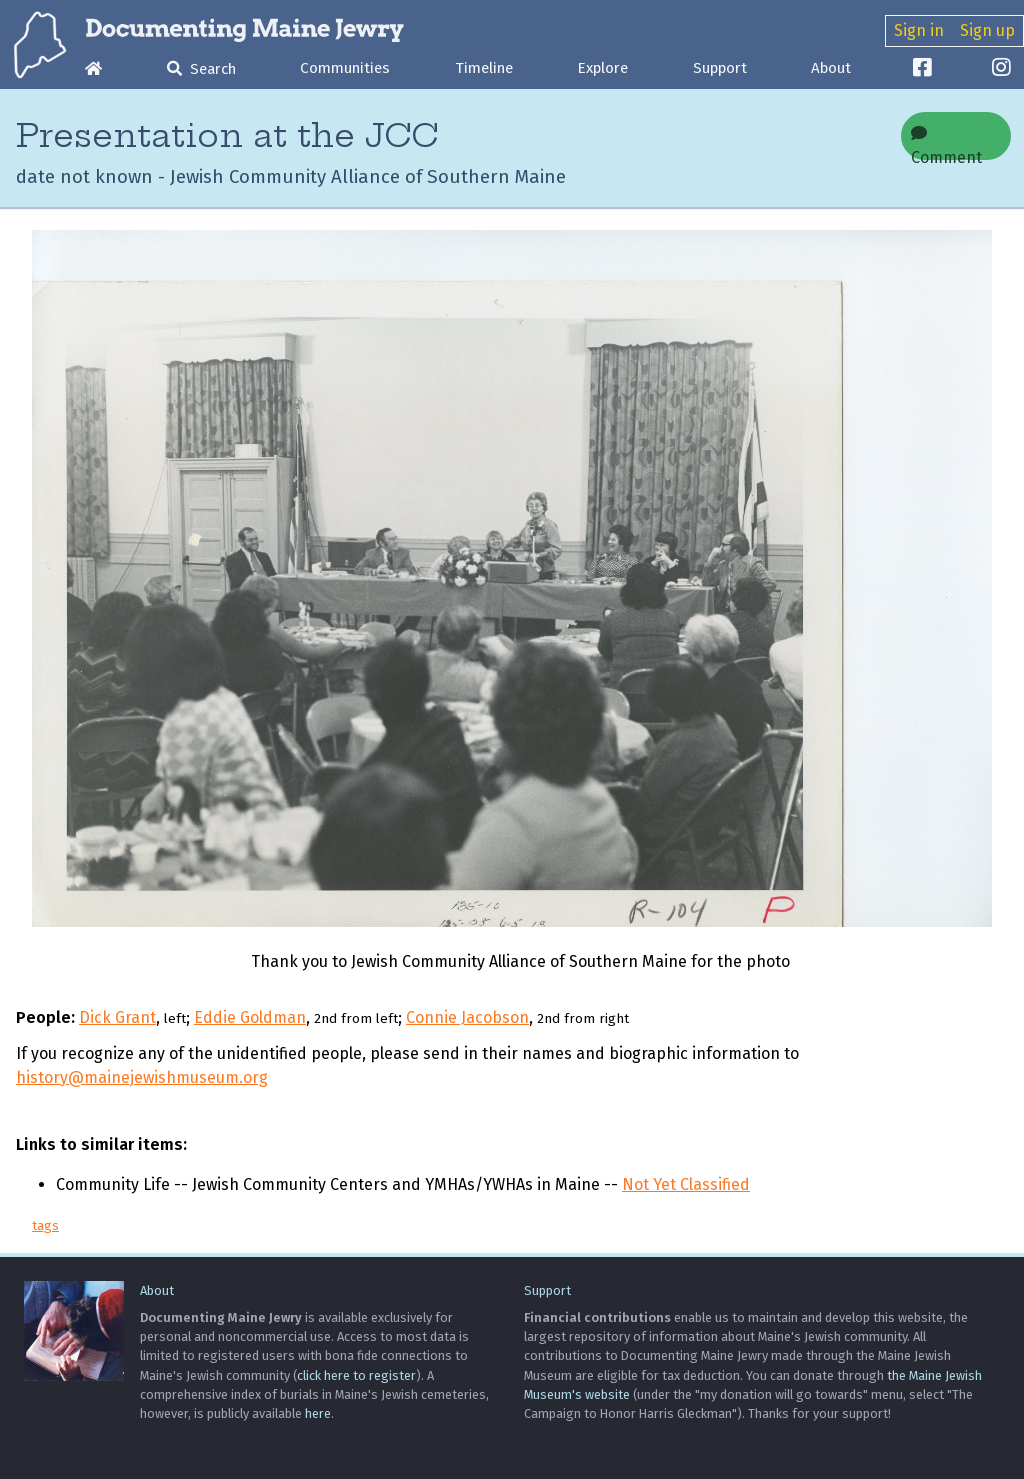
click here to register (356, 1375)
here (318, 1413)
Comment (946, 142)
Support (720, 68)
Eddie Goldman (250, 1017)
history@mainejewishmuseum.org (142, 1077)
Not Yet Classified (686, 1184)
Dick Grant (117, 1017)
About (831, 68)
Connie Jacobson (467, 1017)
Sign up (987, 30)
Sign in (919, 30)
